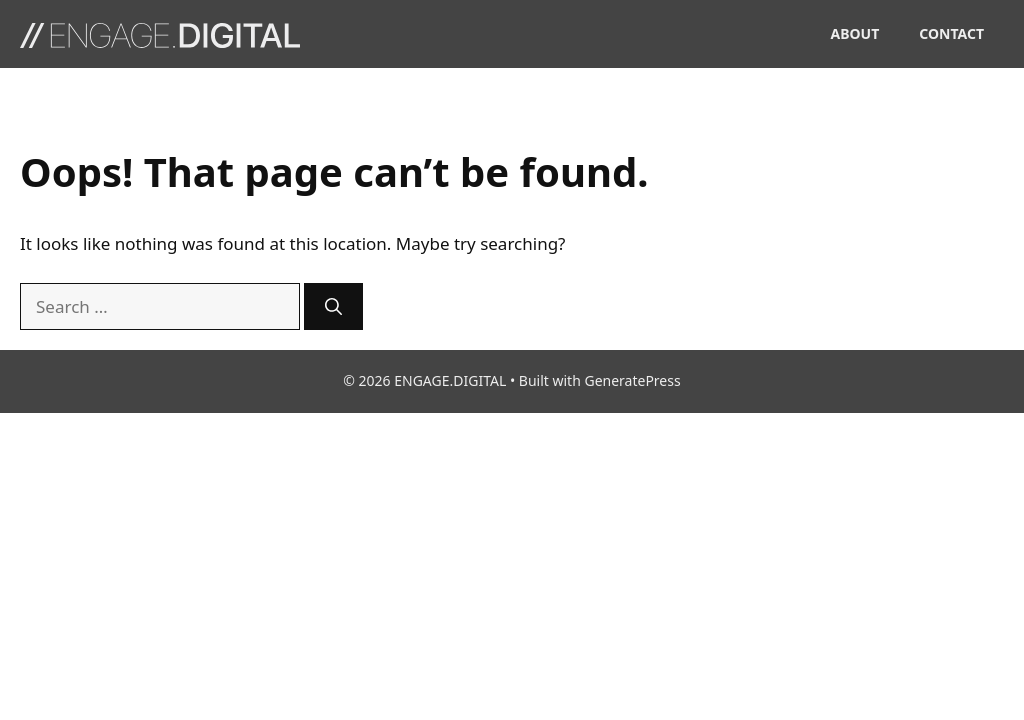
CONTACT (951, 33)
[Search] (333, 307)
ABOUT (855, 33)
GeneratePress (632, 380)
